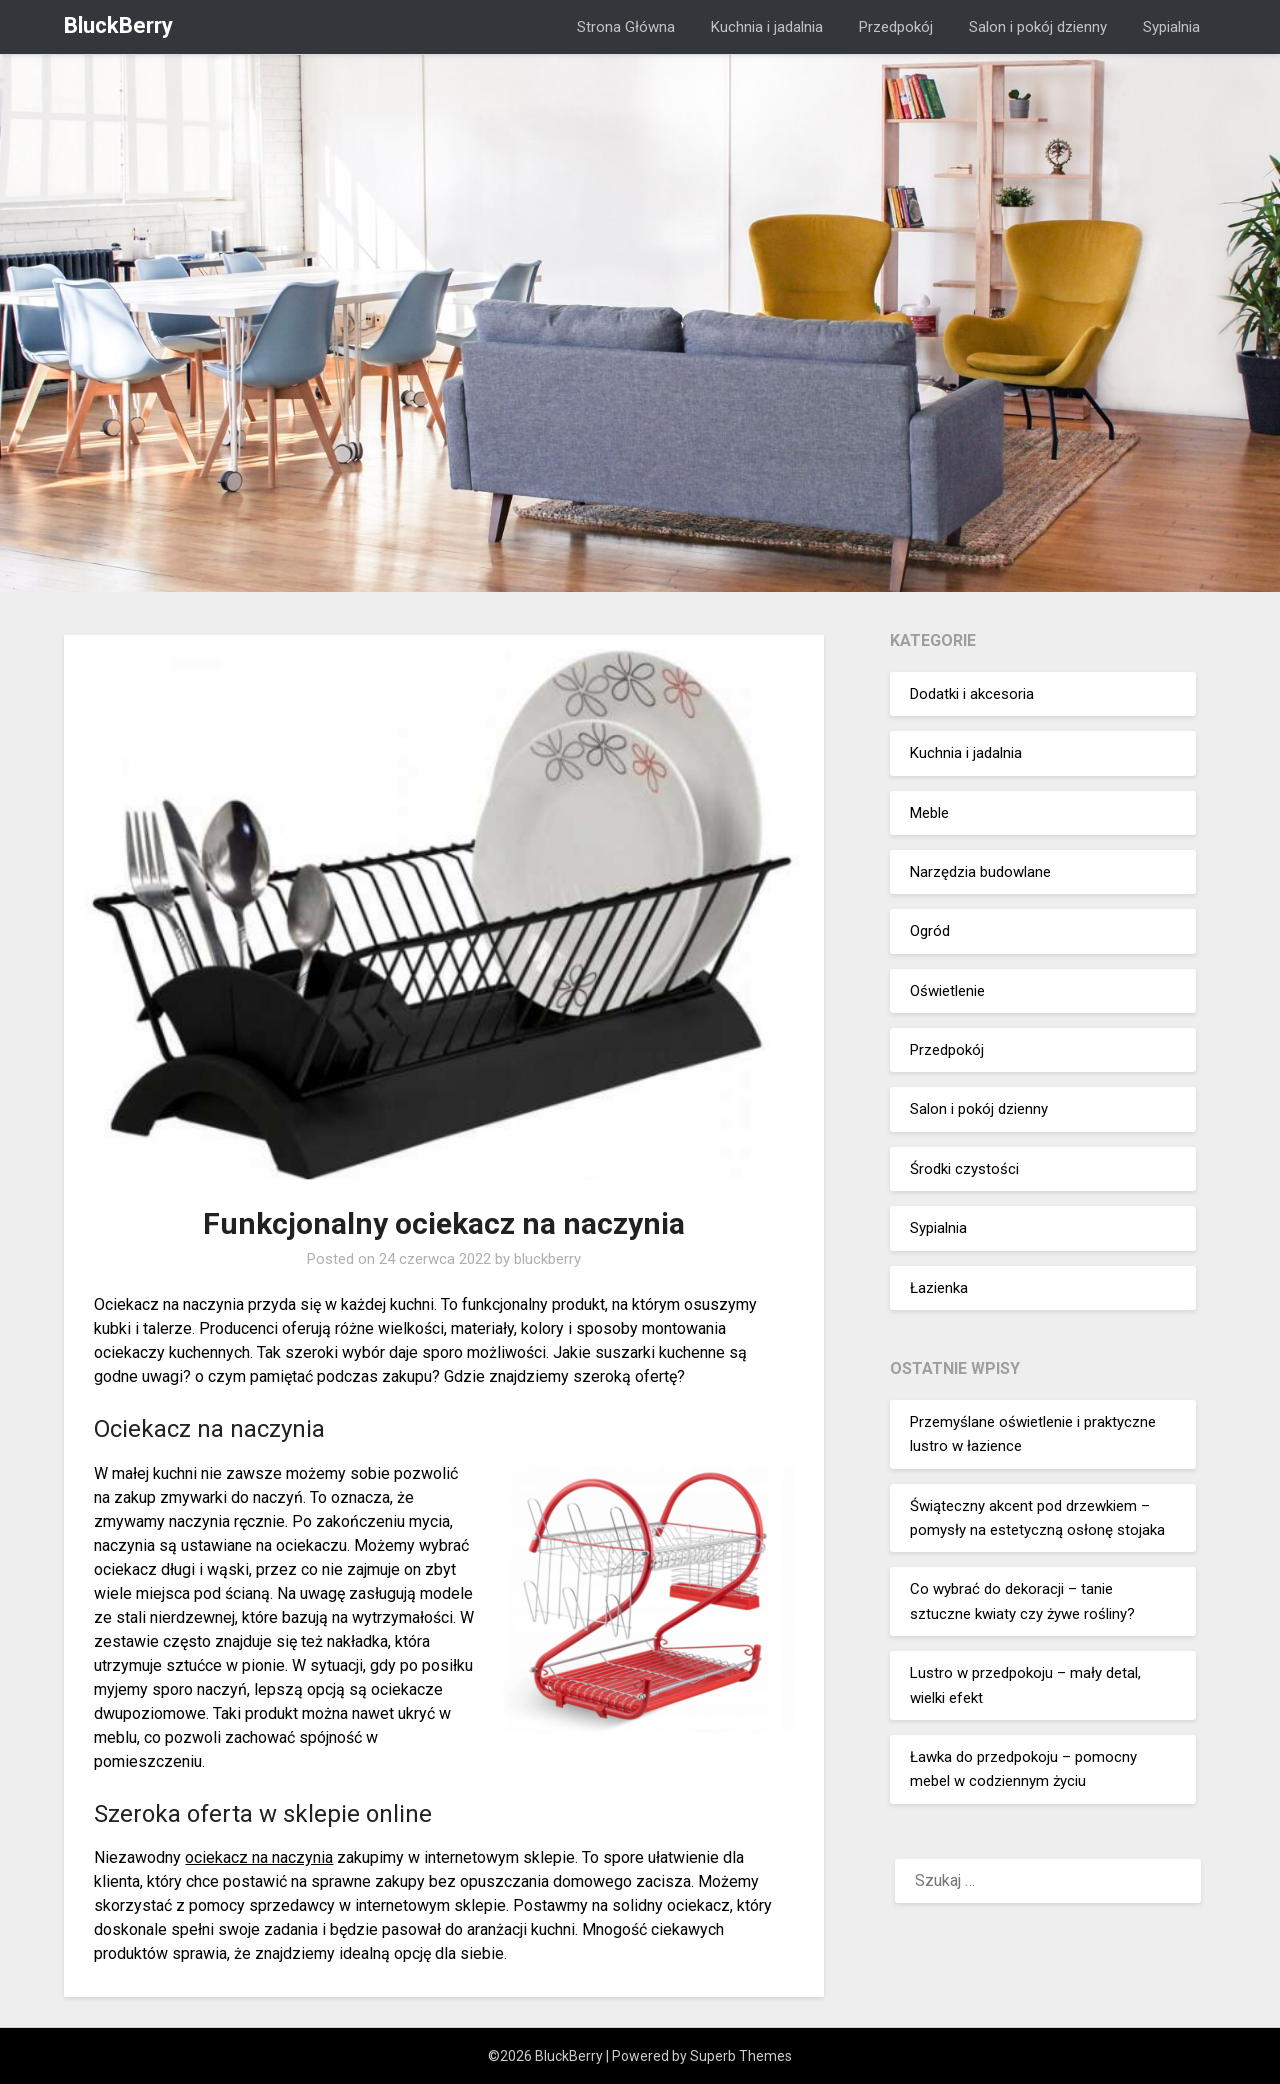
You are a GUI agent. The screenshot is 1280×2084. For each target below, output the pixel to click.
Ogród (930, 931)
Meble (929, 813)
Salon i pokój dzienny (1038, 27)
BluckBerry (118, 25)
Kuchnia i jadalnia (767, 27)
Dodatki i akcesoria (972, 694)
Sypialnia (1171, 27)
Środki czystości (964, 1169)
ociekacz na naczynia (259, 1857)
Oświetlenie (947, 991)
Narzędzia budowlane (980, 872)
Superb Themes (741, 2056)
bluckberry (547, 1259)
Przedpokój (896, 27)
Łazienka (939, 1288)
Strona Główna (626, 27)
